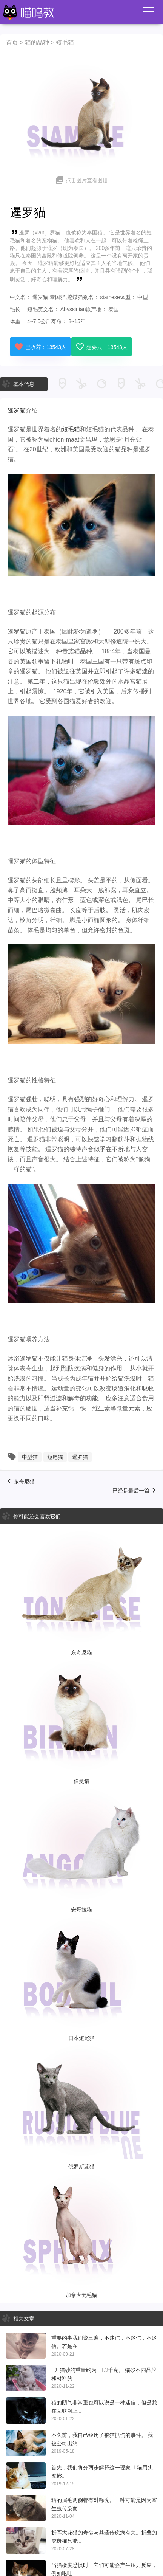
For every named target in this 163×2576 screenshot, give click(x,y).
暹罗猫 (17, 410)
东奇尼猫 (24, 1482)
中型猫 (30, 1457)
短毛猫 (65, 42)
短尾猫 (55, 1457)
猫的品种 (37, 42)
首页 (12, 42)
